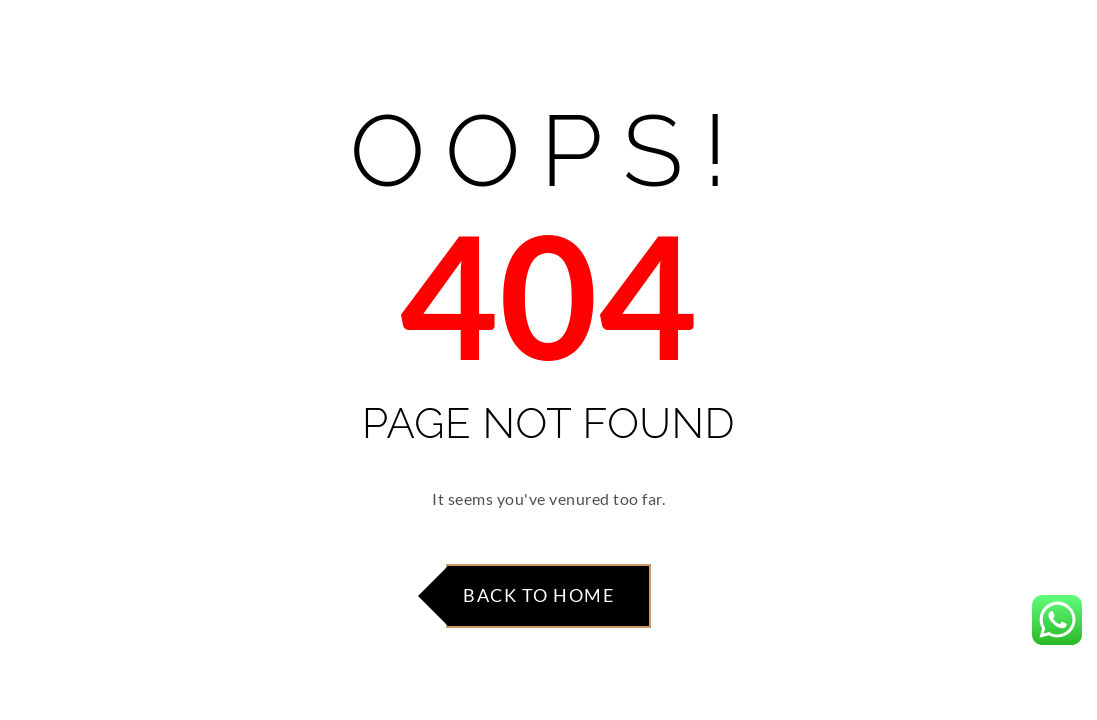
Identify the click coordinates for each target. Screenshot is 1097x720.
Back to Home (538, 595)
